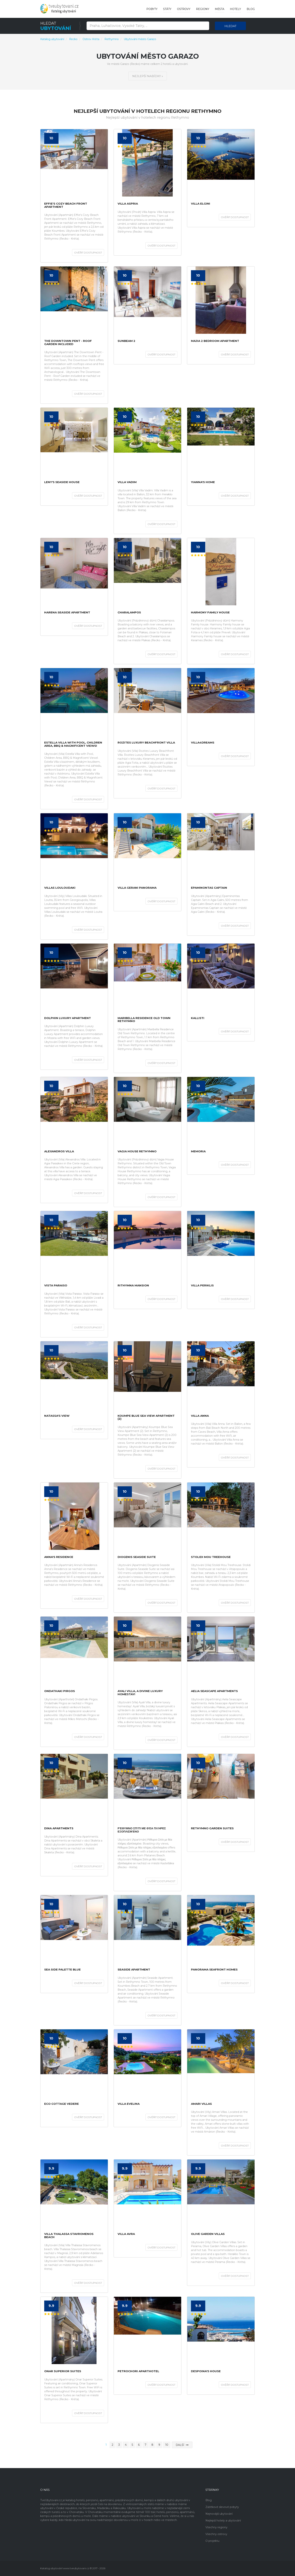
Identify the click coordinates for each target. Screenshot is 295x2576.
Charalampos (129, 612)
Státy (167, 9)
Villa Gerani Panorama (137, 887)
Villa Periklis (202, 1285)
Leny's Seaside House (62, 482)
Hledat (230, 26)
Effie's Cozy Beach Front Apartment (65, 205)
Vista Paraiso (55, 1285)
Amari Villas (201, 2104)
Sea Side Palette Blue (62, 1969)
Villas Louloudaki (59, 887)
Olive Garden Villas (208, 2234)
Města (219, 9)
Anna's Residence (58, 1557)
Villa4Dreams (202, 742)
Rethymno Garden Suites (212, 1828)
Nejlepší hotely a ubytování (223, 2520)
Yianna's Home (203, 482)
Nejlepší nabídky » (147, 76)
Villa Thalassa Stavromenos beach (69, 2235)
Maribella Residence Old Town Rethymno (144, 1020)
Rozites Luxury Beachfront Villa (146, 742)
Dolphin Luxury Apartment (67, 1018)
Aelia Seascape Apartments (214, 1691)
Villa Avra (126, 2234)
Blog (251, 9)
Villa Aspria (128, 203)
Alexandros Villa (59, 1151)
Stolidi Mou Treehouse (211, 1557)
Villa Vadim (127, 482)
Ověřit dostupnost (88, 252)
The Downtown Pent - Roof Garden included (68, 342)
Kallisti (197, 1018)
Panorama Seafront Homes (214, 1969)
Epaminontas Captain (209, 887)
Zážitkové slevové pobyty (222, 2507)
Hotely (235, 9)
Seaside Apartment (134, 1969)
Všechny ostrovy (216, 2534)
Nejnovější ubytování (219, 2513)
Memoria (198, 1151)
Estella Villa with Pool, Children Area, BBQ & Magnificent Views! (73, 744)
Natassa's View (56, 1415)
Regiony (202, 9)
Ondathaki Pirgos (59, 1691)
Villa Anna (200, 1415)
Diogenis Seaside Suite (137, 1557)
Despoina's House (206, 2371)
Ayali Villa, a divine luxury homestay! (140, 1693)
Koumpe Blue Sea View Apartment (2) (146, 1417)
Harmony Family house (210, 612)
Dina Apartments (58, 1828)
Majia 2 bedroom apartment (215, 341)
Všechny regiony (216, 2527)
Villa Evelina (129, 2104)
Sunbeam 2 (126, 341)
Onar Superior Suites (62, 2371)
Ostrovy (183, 9)
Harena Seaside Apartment (67, 612)
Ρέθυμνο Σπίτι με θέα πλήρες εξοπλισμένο (142, 1830)
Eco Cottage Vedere (61, 2104)
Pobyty (151, 9)
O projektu (212, 2541)
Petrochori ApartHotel (138, 2371)
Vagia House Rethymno (137, 1151)
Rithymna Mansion (133, 1285)
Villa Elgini (200, 203)
